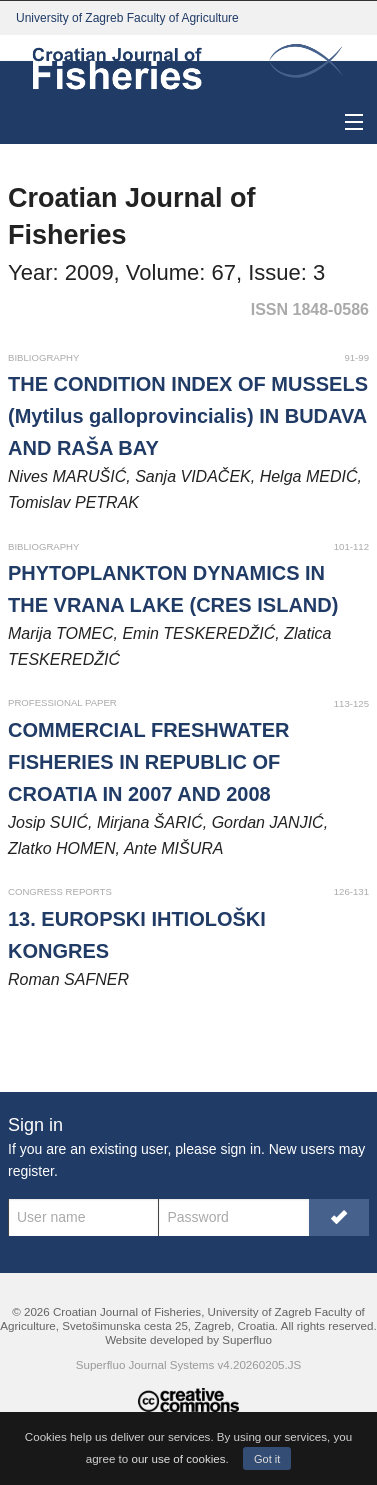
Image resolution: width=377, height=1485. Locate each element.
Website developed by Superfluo (188, 1339)
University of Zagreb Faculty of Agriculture (127, 18)
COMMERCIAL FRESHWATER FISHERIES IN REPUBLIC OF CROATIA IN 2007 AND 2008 (148, 762)
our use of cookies (178, 1458)
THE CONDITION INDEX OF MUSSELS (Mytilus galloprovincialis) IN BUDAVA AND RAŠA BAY (188, 416)
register (31, 1171)
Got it (267, 1459)
